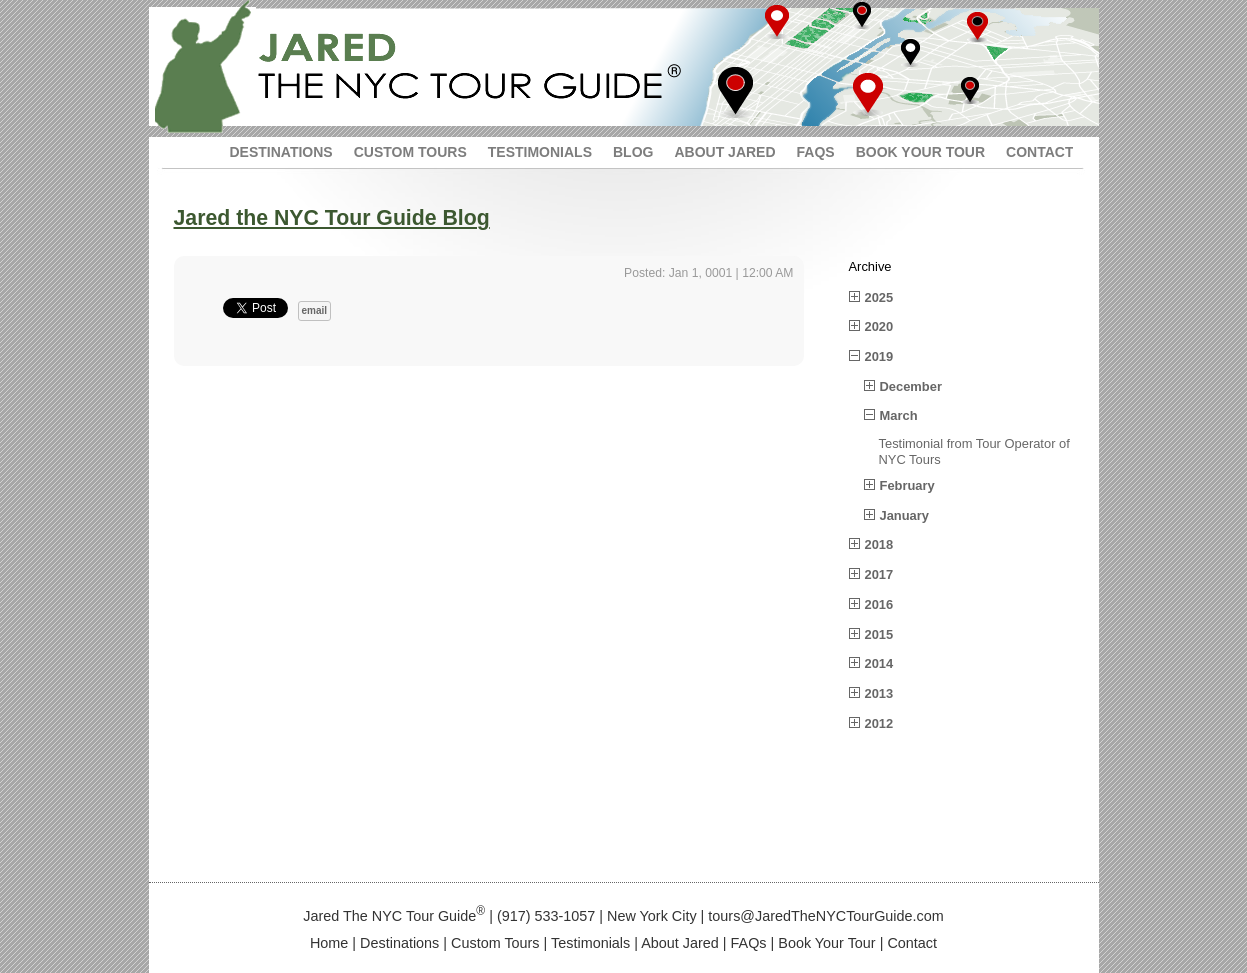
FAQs (749, 943)
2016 (879, 604)
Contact (912, 943)
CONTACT (1039, 152)
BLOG (633, 152)
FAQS (816, 152)
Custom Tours (495, 943)
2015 (879, 634)
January (905, 515)
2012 (879, 723)
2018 (879, 544)
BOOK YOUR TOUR (920, 152)
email (315, 310)
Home (329, 943)
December (911, 386)
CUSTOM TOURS (410, 152)
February (907, 485)
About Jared (680, 943)
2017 (879, 574)
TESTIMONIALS (540, 152)
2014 (879, 663)
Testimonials (590, 943)
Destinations (399, 943)
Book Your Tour (826, 943)
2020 (879, 326)
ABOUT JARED (724, 152)
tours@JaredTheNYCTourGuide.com (825, 916)
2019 (879, 356)
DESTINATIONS (281, 152)
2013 (879, 693)
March (899, 415)
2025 (879, 297)
